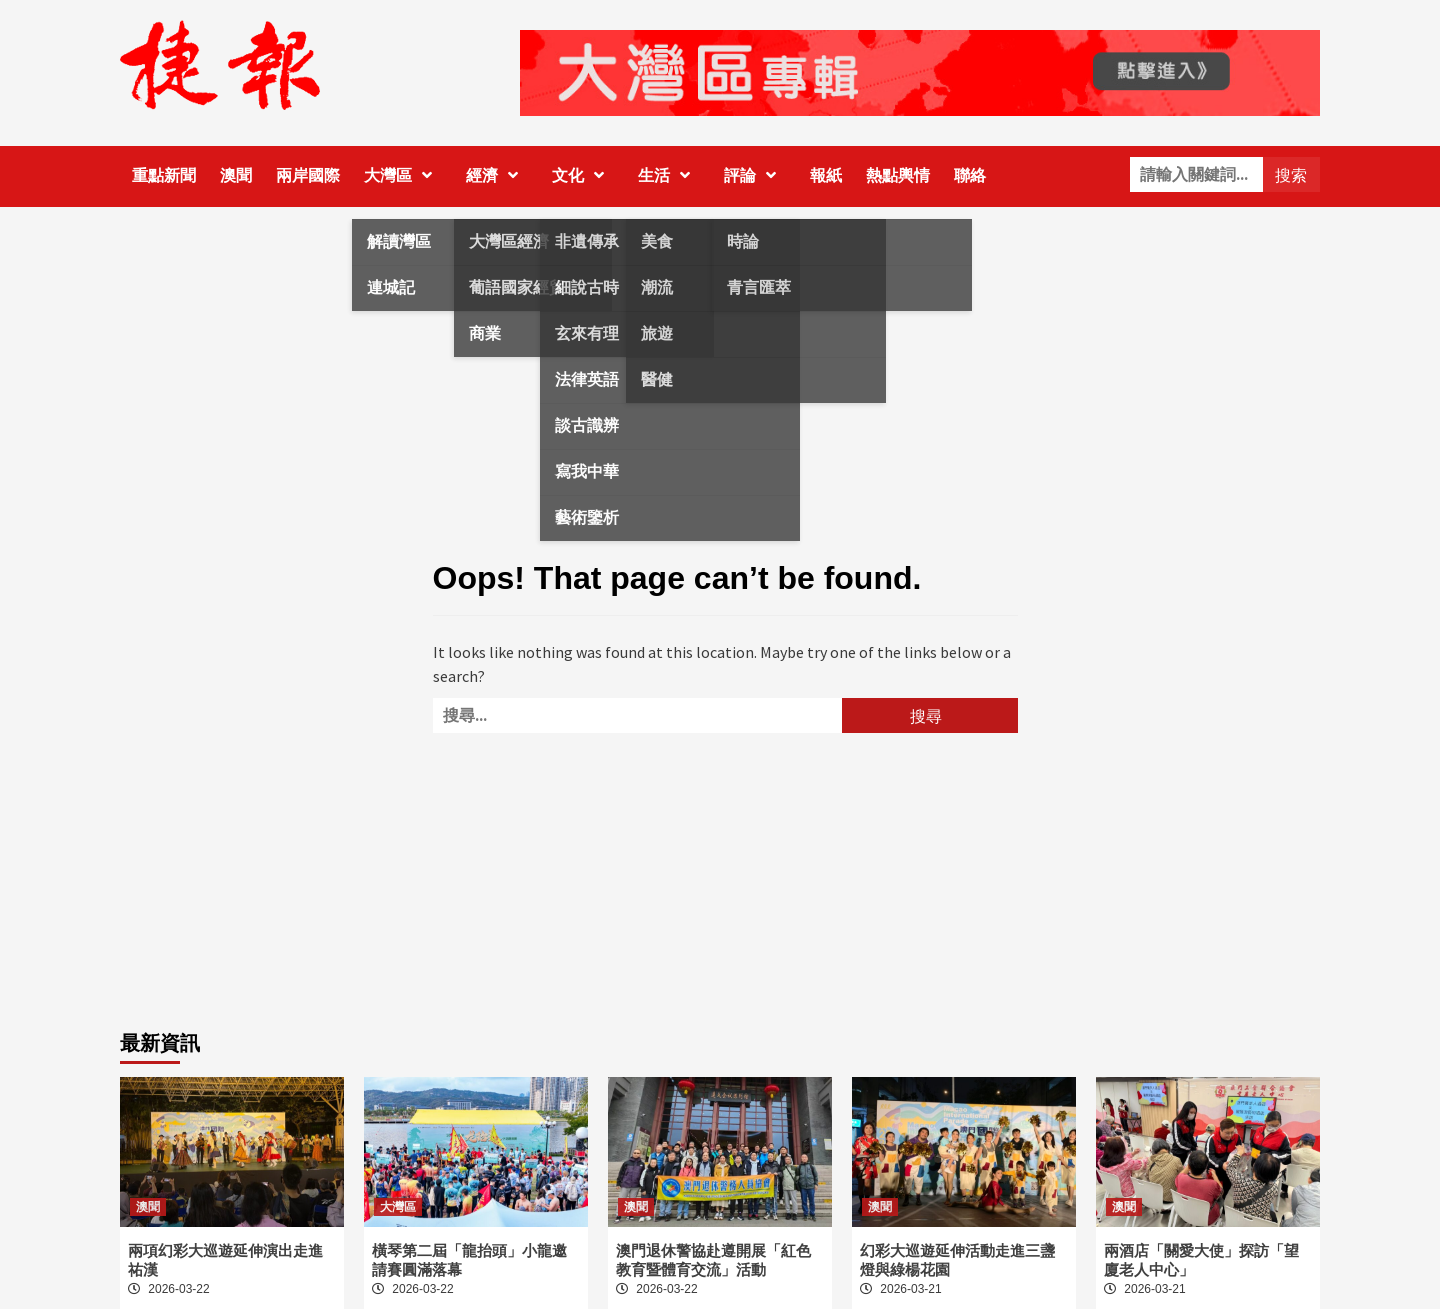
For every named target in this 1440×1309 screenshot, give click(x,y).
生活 (669, 175)
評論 (755, 175)
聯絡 (970, 175)
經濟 (497, 175)
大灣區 (403, 175)
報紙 (826, 175)
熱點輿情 (898, 175)
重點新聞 (164, 175)
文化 (583, 175)
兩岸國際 (308, 175)
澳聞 (236, 175)
